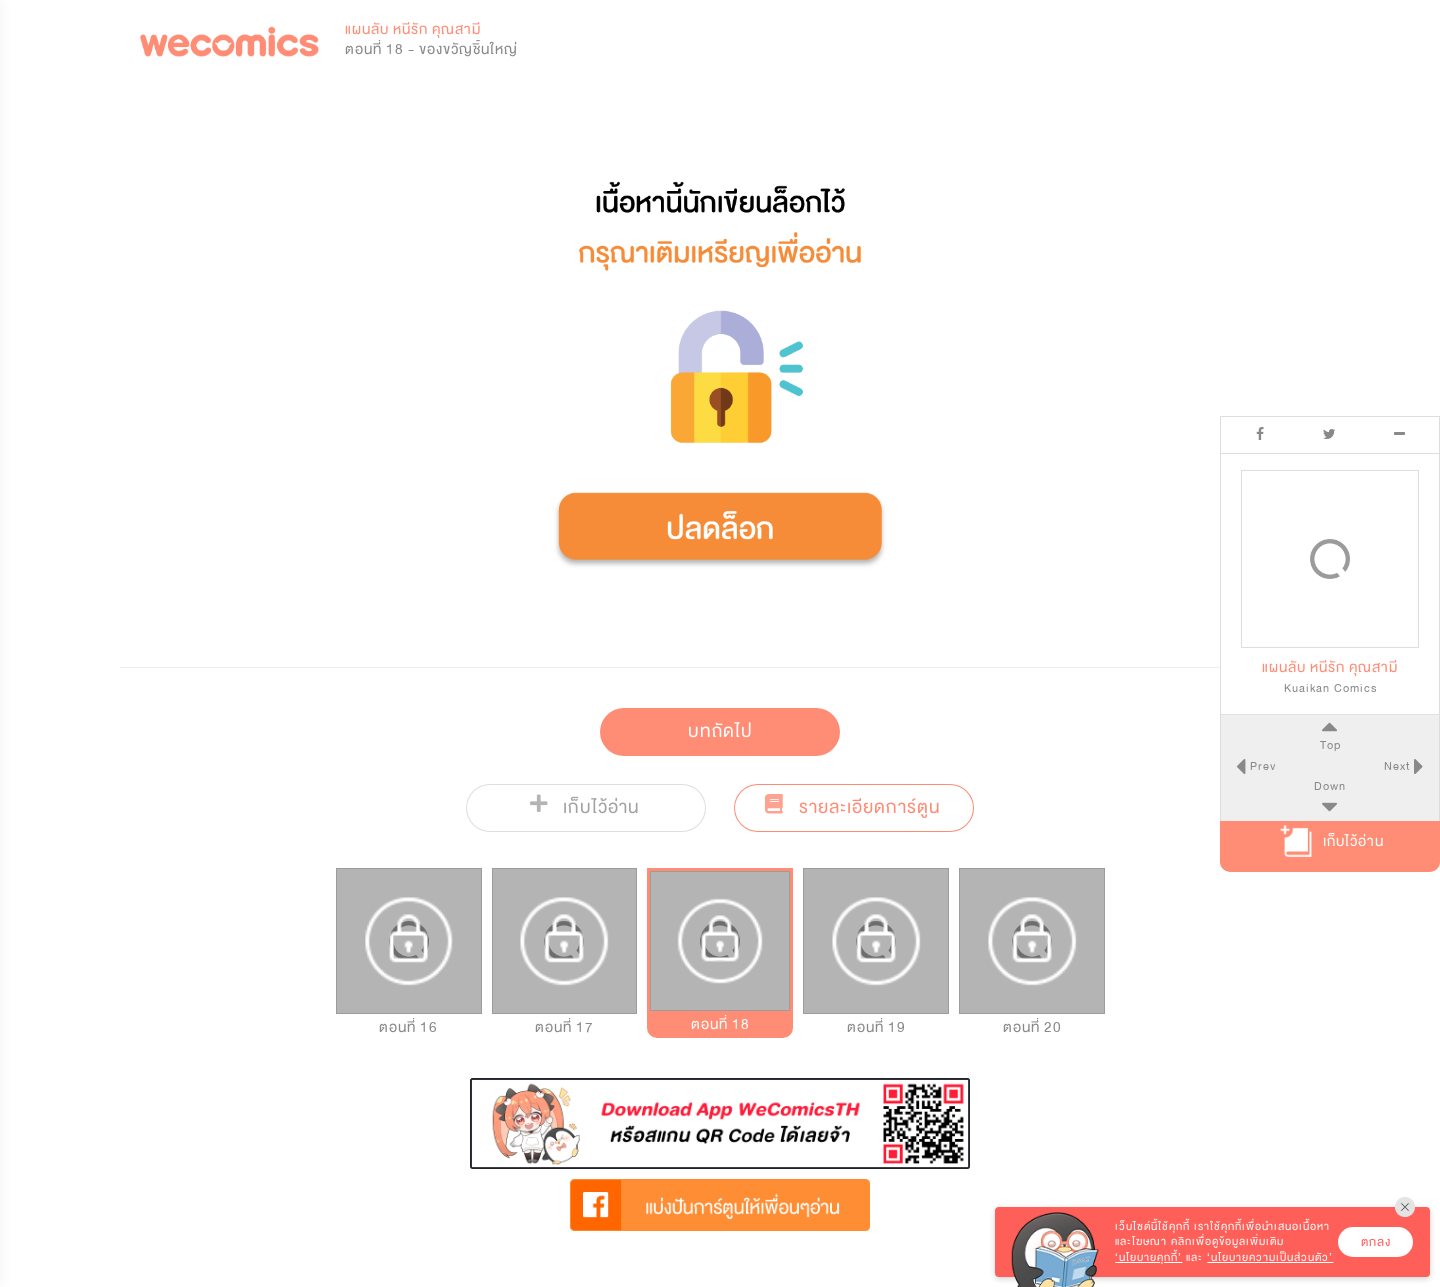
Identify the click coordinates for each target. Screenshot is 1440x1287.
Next (1399, 766)
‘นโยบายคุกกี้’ (1148, 1257)
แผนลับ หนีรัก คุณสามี (413, 29)
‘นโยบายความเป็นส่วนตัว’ (1270, 1257)
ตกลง (1376, 1242)
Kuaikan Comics (1330, 688)
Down (1330, 786)
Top (1329, 745)
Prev (1261, 766)
